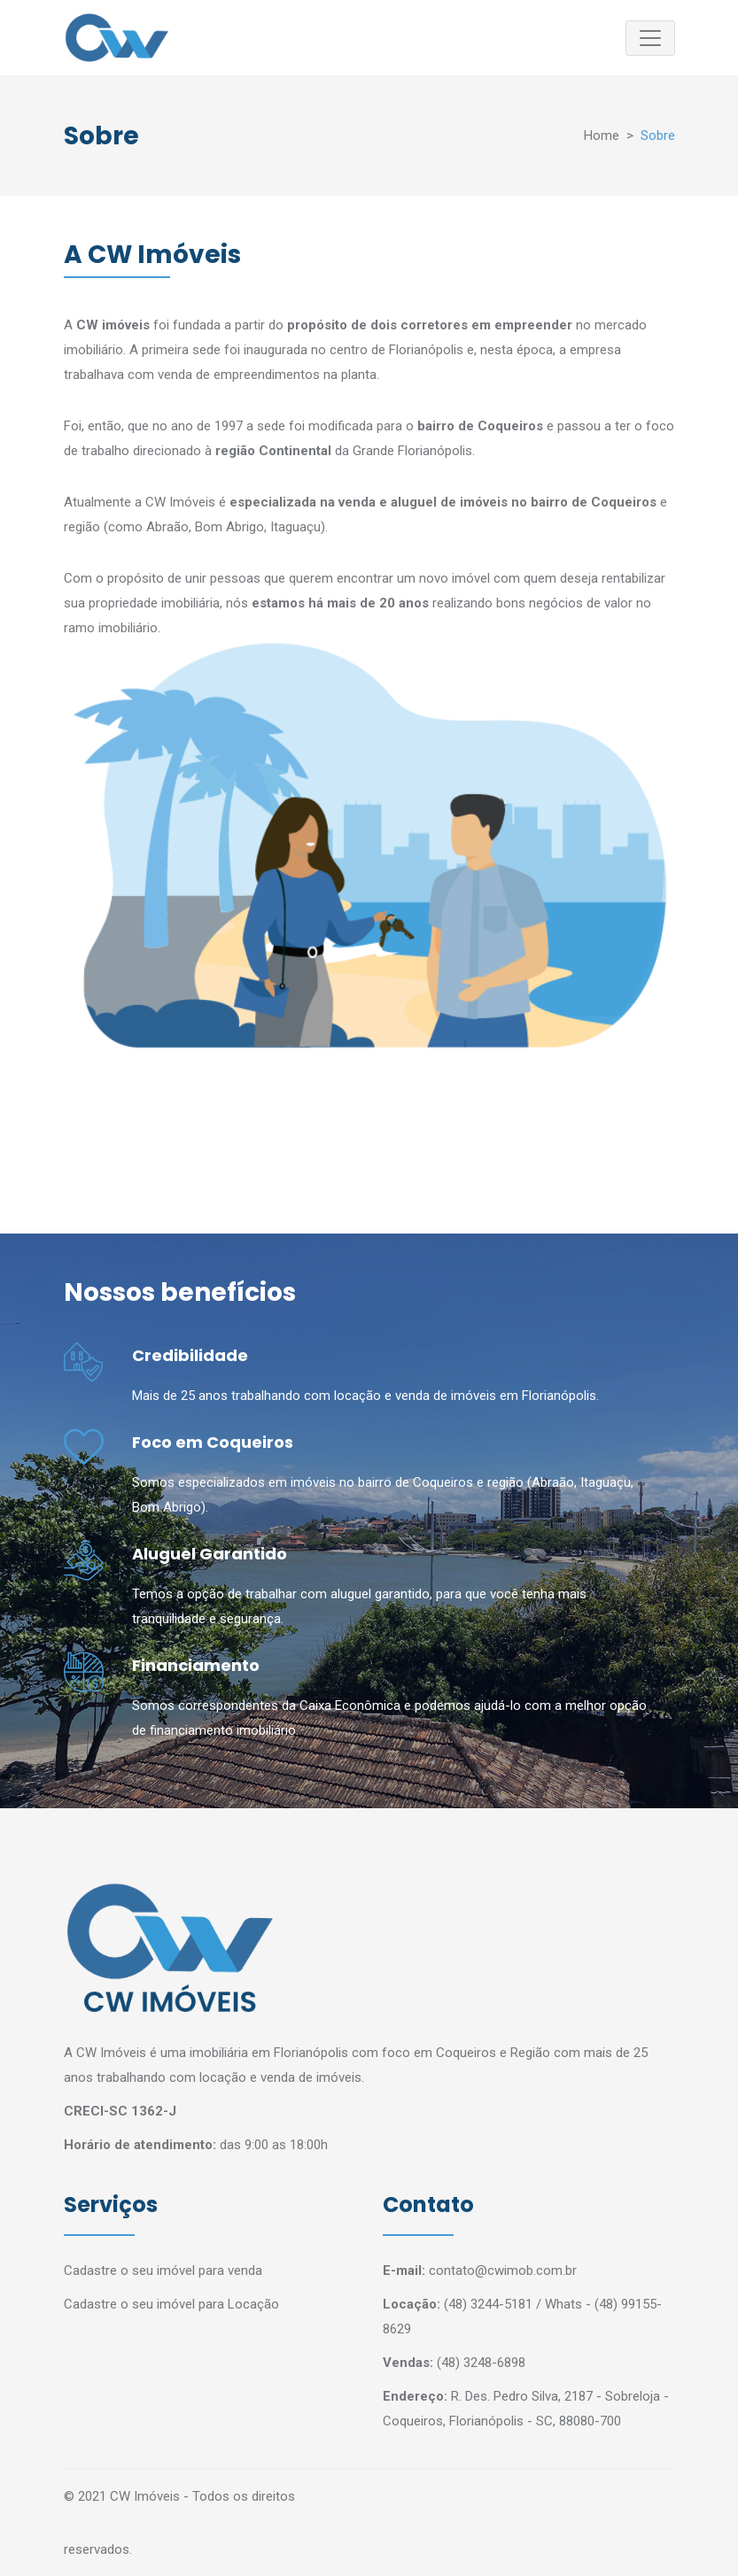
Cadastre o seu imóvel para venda (163, 2270)
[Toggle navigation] (650, 38)
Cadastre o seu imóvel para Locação (171, 2304)
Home (601, 135)
